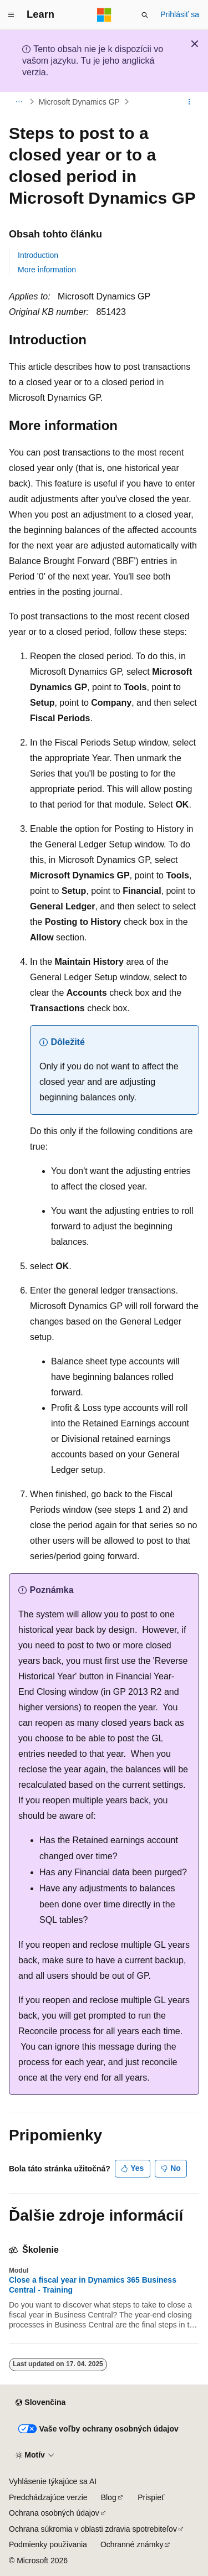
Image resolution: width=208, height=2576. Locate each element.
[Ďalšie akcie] (189, 102)
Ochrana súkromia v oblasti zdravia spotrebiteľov (93, 2529)
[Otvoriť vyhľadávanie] (145, 15)
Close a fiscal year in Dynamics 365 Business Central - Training (92, 2284)
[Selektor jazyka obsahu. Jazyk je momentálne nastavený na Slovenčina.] (40, 2403)
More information (47, 269)
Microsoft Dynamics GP (79, 101)
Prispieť (151, 2497)
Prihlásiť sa (179, 14)
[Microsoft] (104, 15)
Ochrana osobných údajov (54, 2512)
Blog (108, 2497)
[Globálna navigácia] (11, 15)
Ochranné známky (132, 2544)
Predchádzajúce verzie (48, 2497)
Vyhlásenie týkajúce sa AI (53, 2481)
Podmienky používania (48, 2544)
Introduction (38, 255)
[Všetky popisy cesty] (18, 102)
